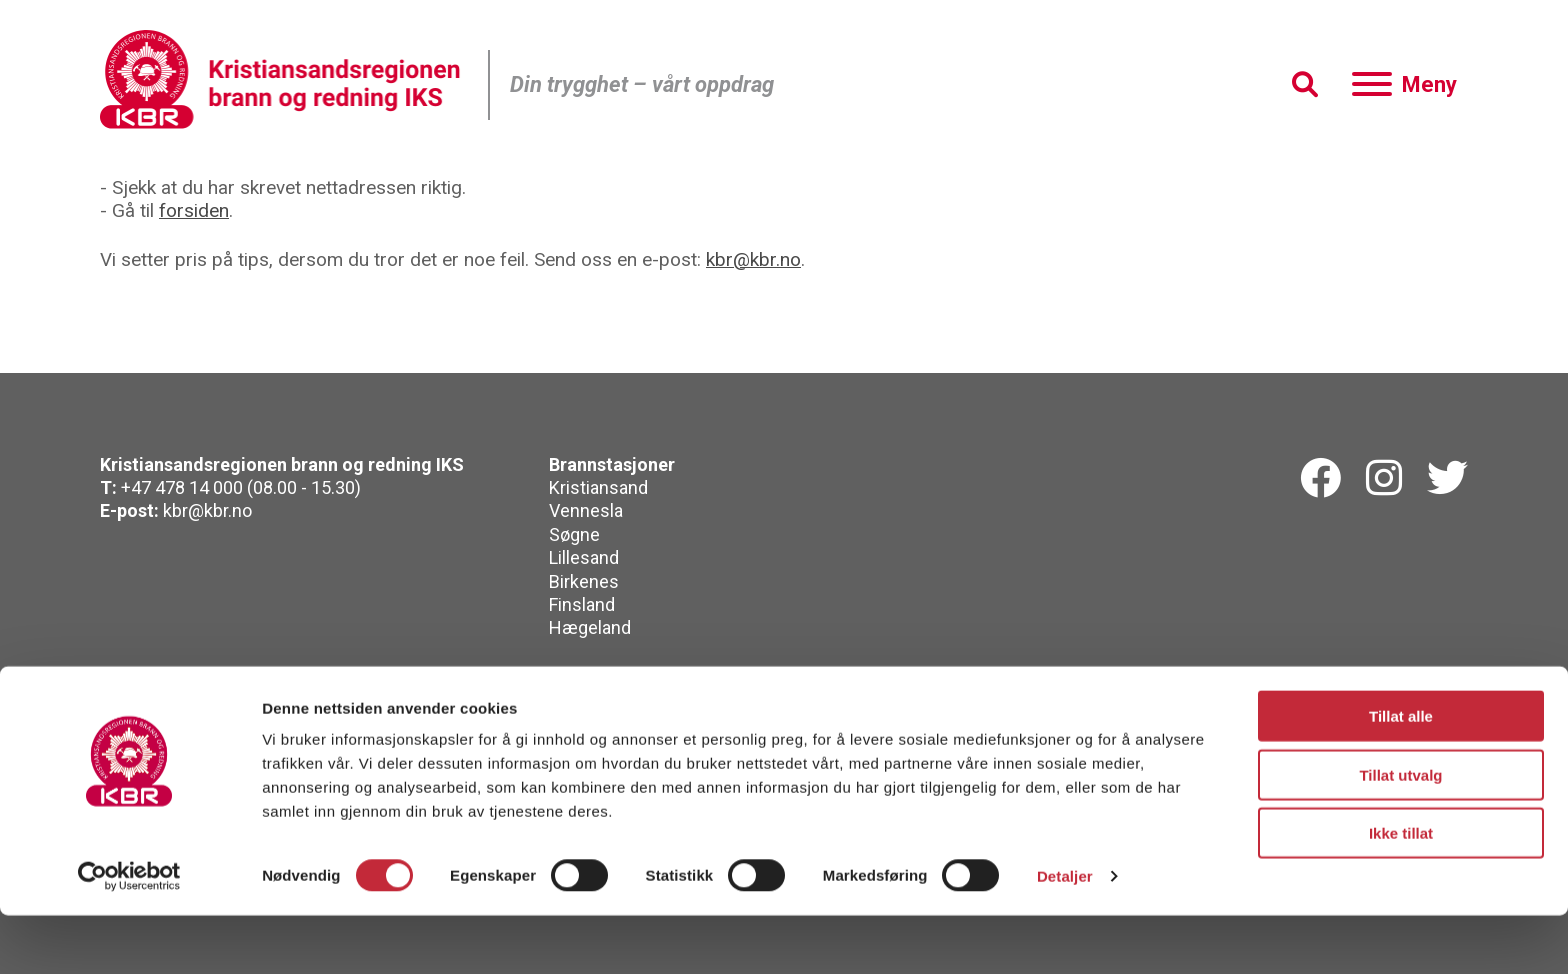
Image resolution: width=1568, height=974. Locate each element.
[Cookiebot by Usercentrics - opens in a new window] (129, 935)
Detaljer (1065, 934)
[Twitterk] (1447, 479)
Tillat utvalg (1400, 833)
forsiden (194, 210)
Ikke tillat (1401, 891)
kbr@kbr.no (753, 259)
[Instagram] (1384, 479)
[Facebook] (1320, 479)
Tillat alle (1401, 774)
